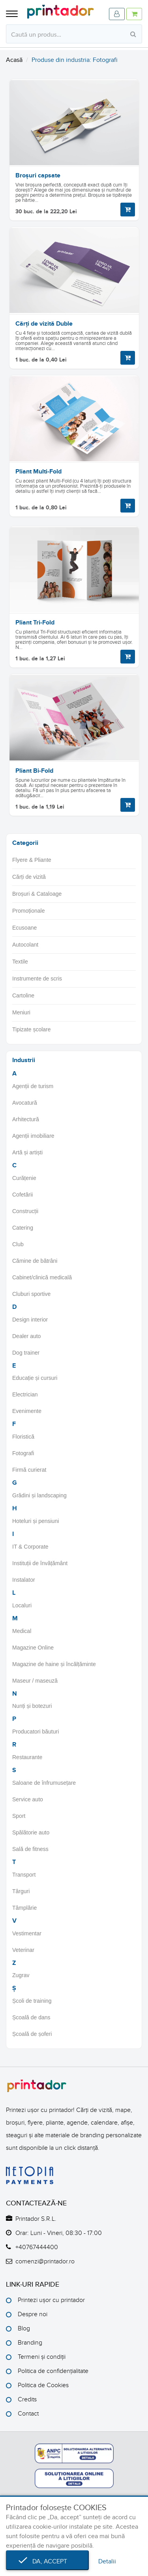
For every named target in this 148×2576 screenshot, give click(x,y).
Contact (28, 2414)
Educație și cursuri (34, 1378)
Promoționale (28, 911)
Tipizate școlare (31, 1029)
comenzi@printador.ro (45, 2261)
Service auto (27, 1799)
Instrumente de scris (37, 978)
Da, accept (47, 2561)
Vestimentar (26, 1933)
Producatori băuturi (35, 1731)
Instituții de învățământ (39, 1563)
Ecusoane (24, 928)
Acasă (14, 60)
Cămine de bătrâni (34, 1261)
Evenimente (26, 1411)
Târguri (21, 1891)
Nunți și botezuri (32, 1706)
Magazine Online (33, 1647)
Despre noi (32, 2314)
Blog (24, 2328)
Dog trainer (25, 1353)
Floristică (23, 1436)
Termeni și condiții (42, 2357)
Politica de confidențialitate (53, 2371)
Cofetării (22, 1194)
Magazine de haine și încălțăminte (54, 1664)
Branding (30, 2343)
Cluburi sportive (31, 1294)
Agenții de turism (32, 1086)
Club (18, 1244)
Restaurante (27, 1757)
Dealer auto (26, 1336)
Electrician (25, 1394)
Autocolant (25, 944)
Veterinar (23, 1950)
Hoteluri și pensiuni (35, 1521)
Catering (22, 1228)
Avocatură (24, 1103)
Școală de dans (31, 2017)
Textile (20, 961)
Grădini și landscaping (39, 1495)
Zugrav (21, 1975)
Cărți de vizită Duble (44, 324)
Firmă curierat (29, 1470)
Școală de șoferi (32, 2034)
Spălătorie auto (30, 1832)
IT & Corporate (30, 1546)
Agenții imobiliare (33, 1136)
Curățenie (24, 1178)
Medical (21, 1631)
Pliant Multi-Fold (38, 471)
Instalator (23, 1580)
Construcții (25, 1211)
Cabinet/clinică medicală (42, 1277)
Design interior (30, 1319)
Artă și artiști (27, 1152)
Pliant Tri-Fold (34, 622)
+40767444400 (36, 2247)
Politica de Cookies (43, 2385)
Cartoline (23, 995)
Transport (24, 1874)
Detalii (107, 2561)
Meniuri (21, 1012)
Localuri (22, 1605)
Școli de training (32, 2001)
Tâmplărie (24, 1908)
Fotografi (23, 1453)
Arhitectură (25, 1119)
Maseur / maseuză (35, 1681)
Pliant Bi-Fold (34, 771)
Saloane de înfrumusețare (44, 1783)
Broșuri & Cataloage (37, 894)
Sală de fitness (30, 1849)
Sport (18, 1816)
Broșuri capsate (37, 175)
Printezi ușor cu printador (51, 2300)
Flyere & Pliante (31, 860)
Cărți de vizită (29, 877)
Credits (27, 2399)
